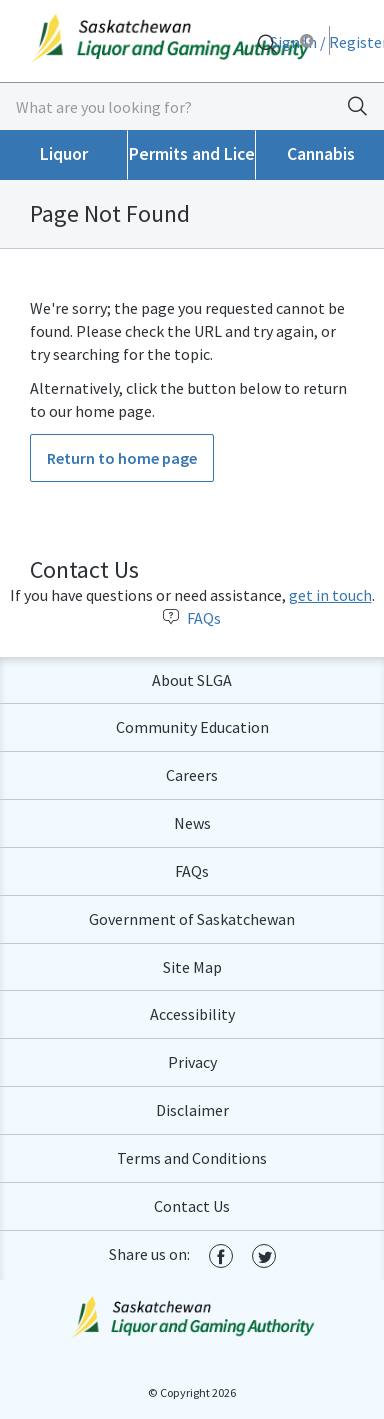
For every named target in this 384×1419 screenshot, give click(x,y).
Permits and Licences (192, 154)
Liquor (64, 154)
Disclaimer (192, 1110)
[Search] (267, 43)
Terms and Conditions (192, 1158)
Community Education (192, 727)
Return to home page (122, 458)
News (192, 823)
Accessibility (192, 1014)
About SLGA (192, 680)
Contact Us (192, 1206)
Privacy (192, 1062)
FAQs (192, 618)
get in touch (330, 595)
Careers (192, 775)
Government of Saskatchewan (192, 919)
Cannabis (321, 154)
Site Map (192, 967)
